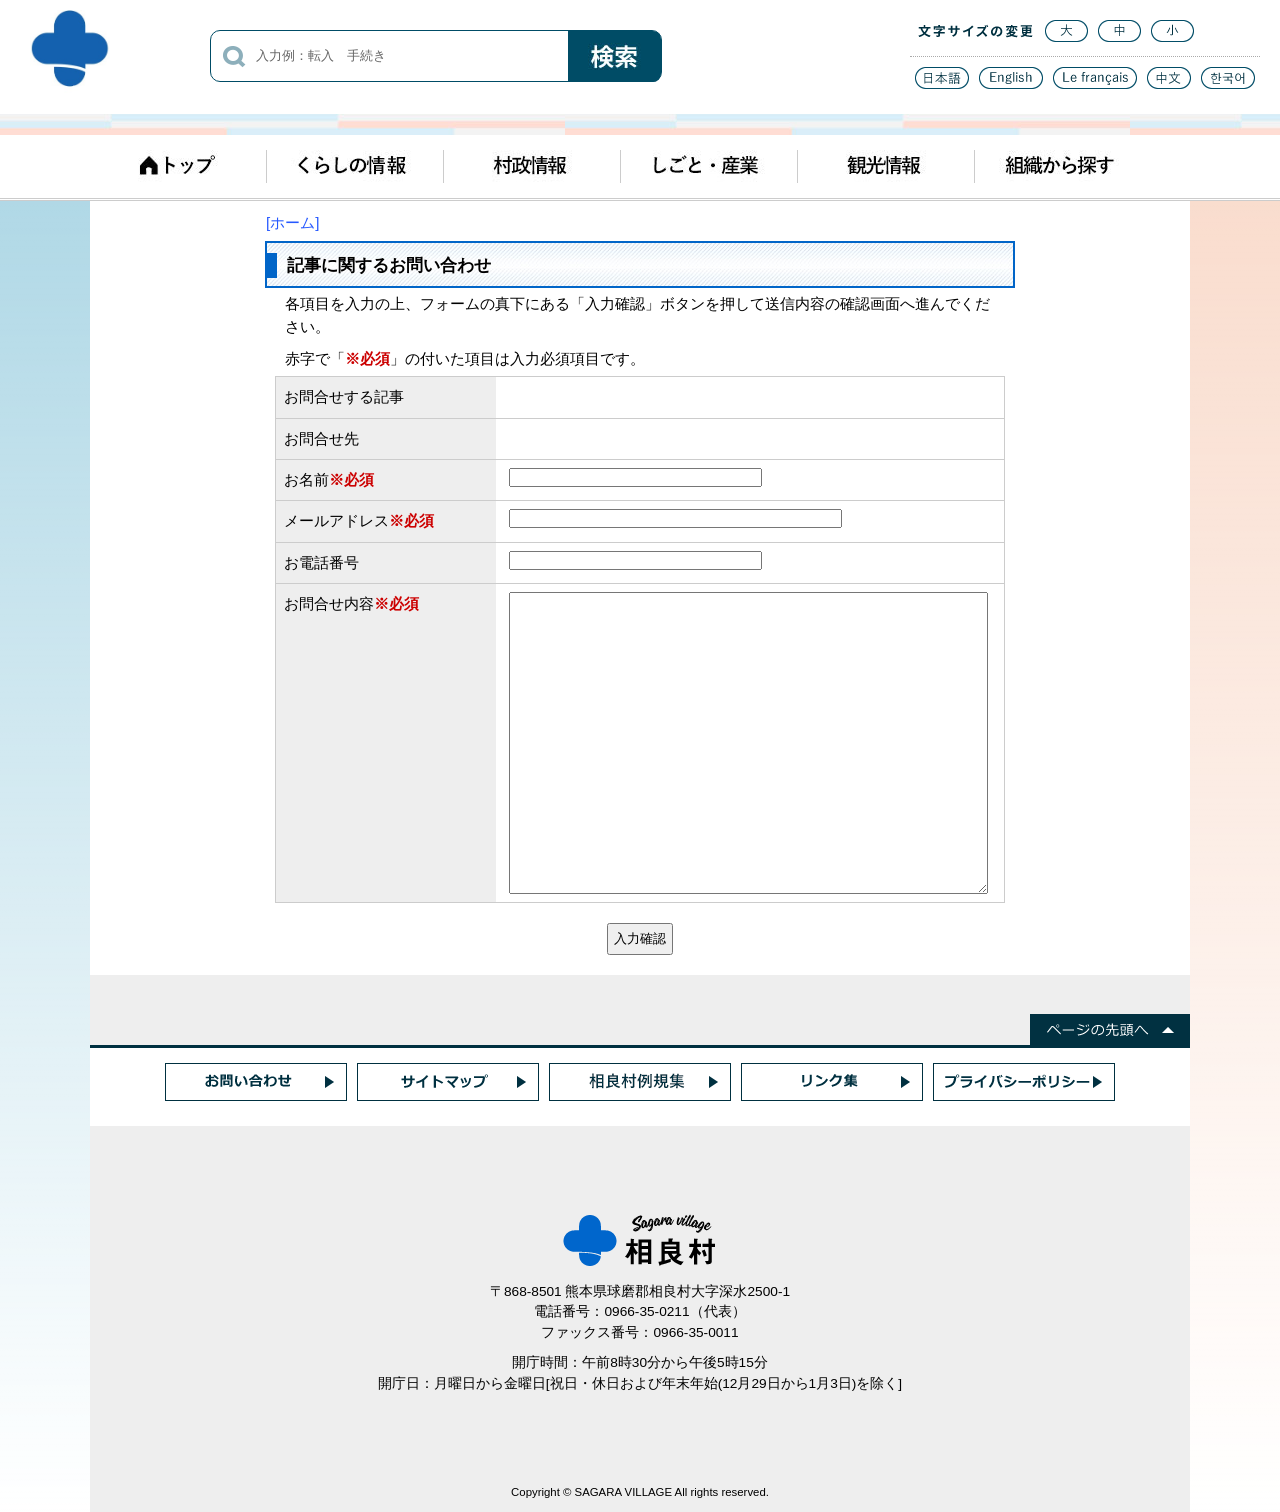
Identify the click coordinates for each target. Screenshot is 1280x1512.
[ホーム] (292, 222)
